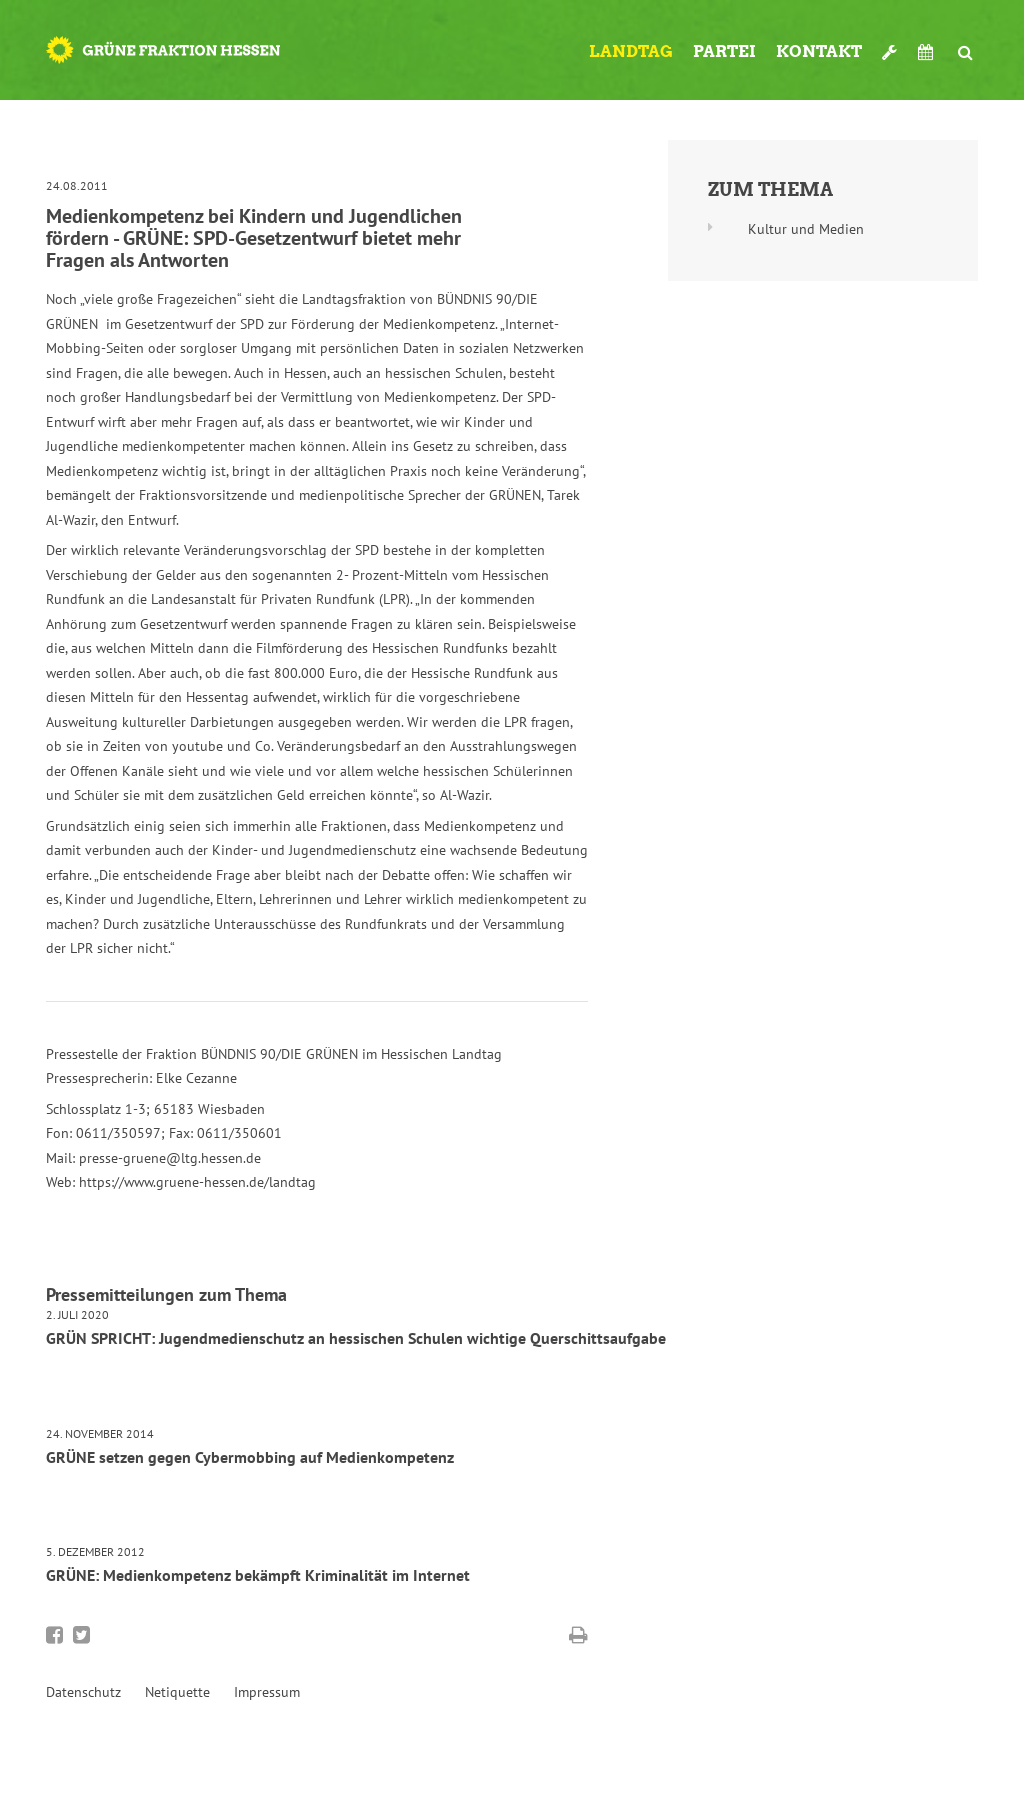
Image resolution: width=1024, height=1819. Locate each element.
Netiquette (177, 1692)
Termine (928, 52)
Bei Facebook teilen (54, 1635)
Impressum (267, 1692)
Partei (724, 51)
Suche (966, 44)
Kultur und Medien (806, 229)
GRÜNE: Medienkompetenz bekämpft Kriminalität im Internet (258, 1575)
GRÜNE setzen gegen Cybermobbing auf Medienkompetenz (250, 1457)
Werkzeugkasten (890, 44)
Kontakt (819, 51)
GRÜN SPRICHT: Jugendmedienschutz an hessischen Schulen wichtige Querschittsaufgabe (356, 1338)
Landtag (631, 51)
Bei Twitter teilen (81, 1635)
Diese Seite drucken (578, 1635)
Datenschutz (83, 1692)
